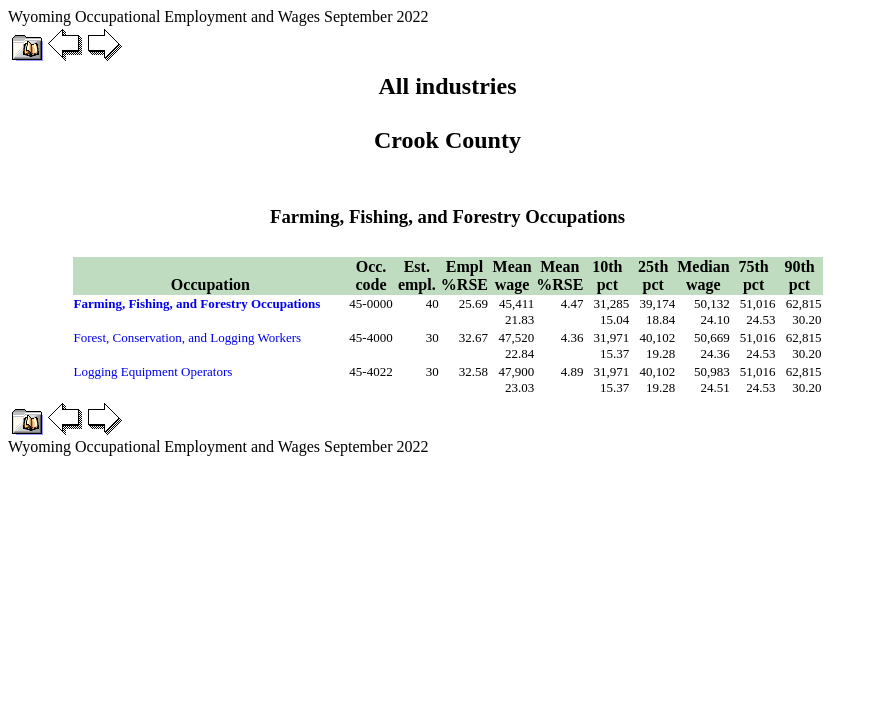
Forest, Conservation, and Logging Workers (188, 337)
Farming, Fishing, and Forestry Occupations (197, 303)
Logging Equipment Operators (153, 371)
